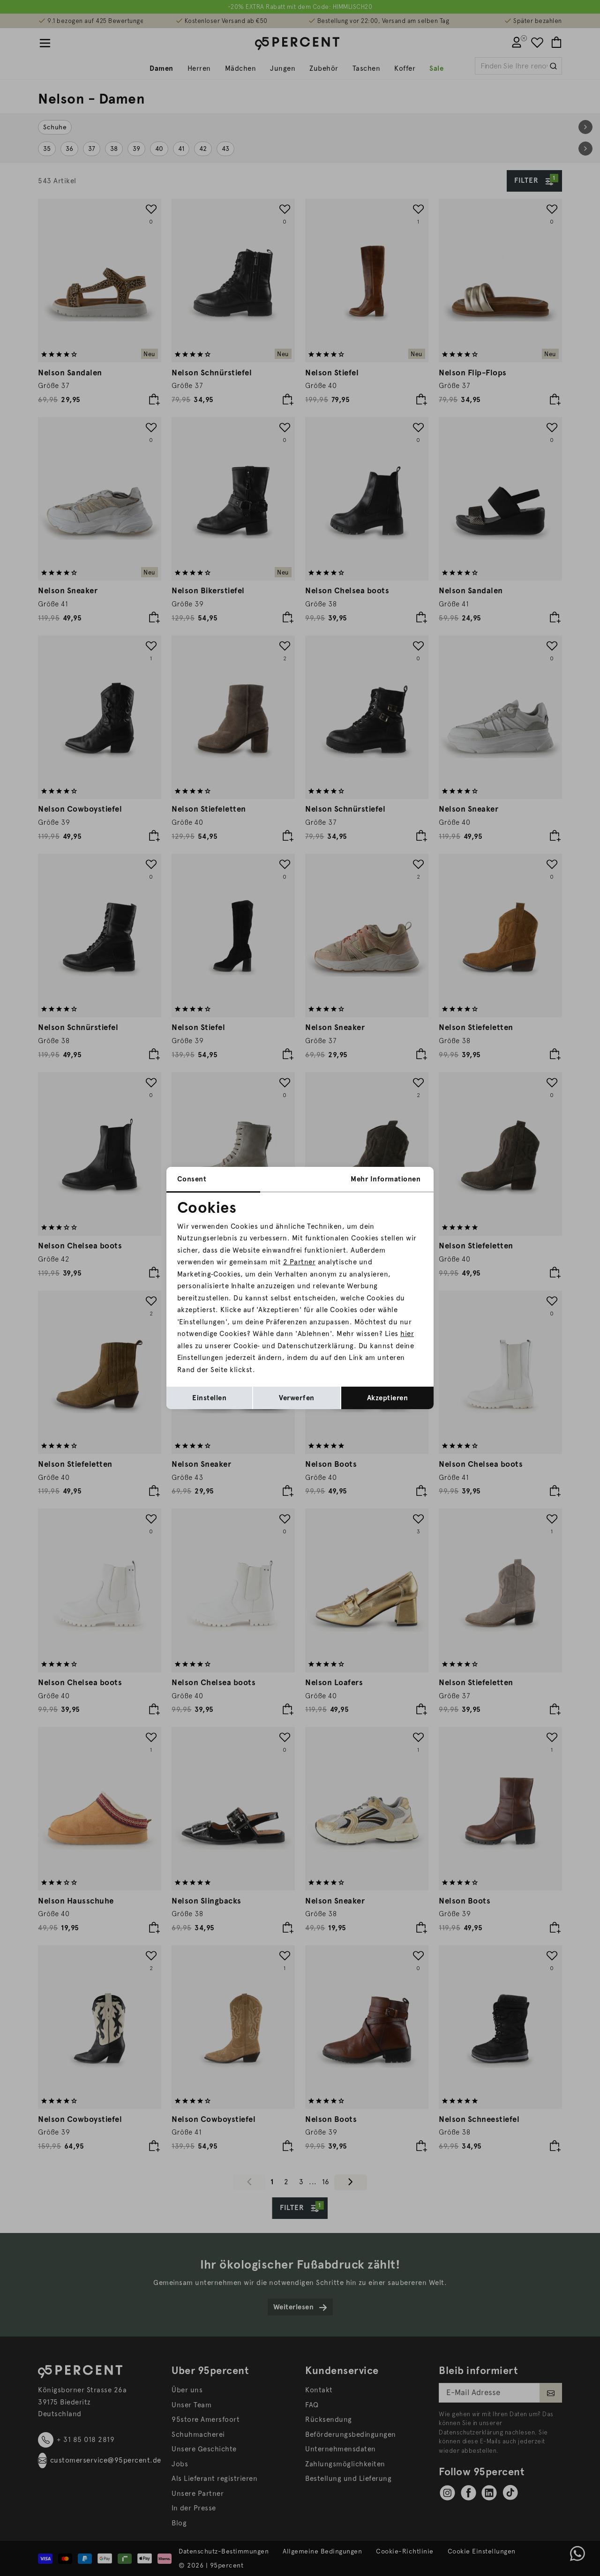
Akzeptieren (387, 1398)
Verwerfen (297, 1398)
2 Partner (299, 1262)
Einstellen (209, 1398)
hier (407, 1333)
